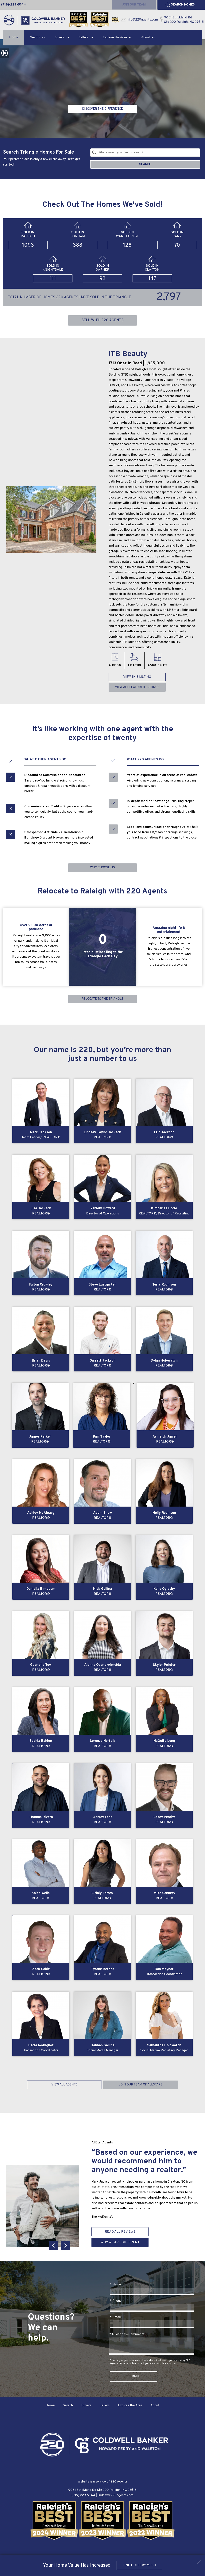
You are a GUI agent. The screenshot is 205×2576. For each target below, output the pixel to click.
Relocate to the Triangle (102, 1001)
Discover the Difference (103, 109)
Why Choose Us (102, 869)
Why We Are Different (120, 2245)
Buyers (86, 2408)
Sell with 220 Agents (102, 321)
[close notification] (199, 2561)
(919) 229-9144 (83, 2498)
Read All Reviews (120, 2234)
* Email (115, 2320)
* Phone (116, 2303)
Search (145, 165)
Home (13, 38)
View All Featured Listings (137, 688)
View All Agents (65, 2087)
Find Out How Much (139, 2565)
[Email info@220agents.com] (139, 20)
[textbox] (147, 153)
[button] (4, 53)
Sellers (105, 2408)
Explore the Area (130, 2408)
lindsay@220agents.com (115, 2498)
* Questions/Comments (126, 2337)
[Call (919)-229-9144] (13, 5)
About (154, 2408)
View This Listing (137, 678)
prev (53, 2248)
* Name (115, 2287)
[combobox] (145, 153)
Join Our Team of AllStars (140, 2087)
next (65, 2248)
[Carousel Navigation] (42, 2248)
